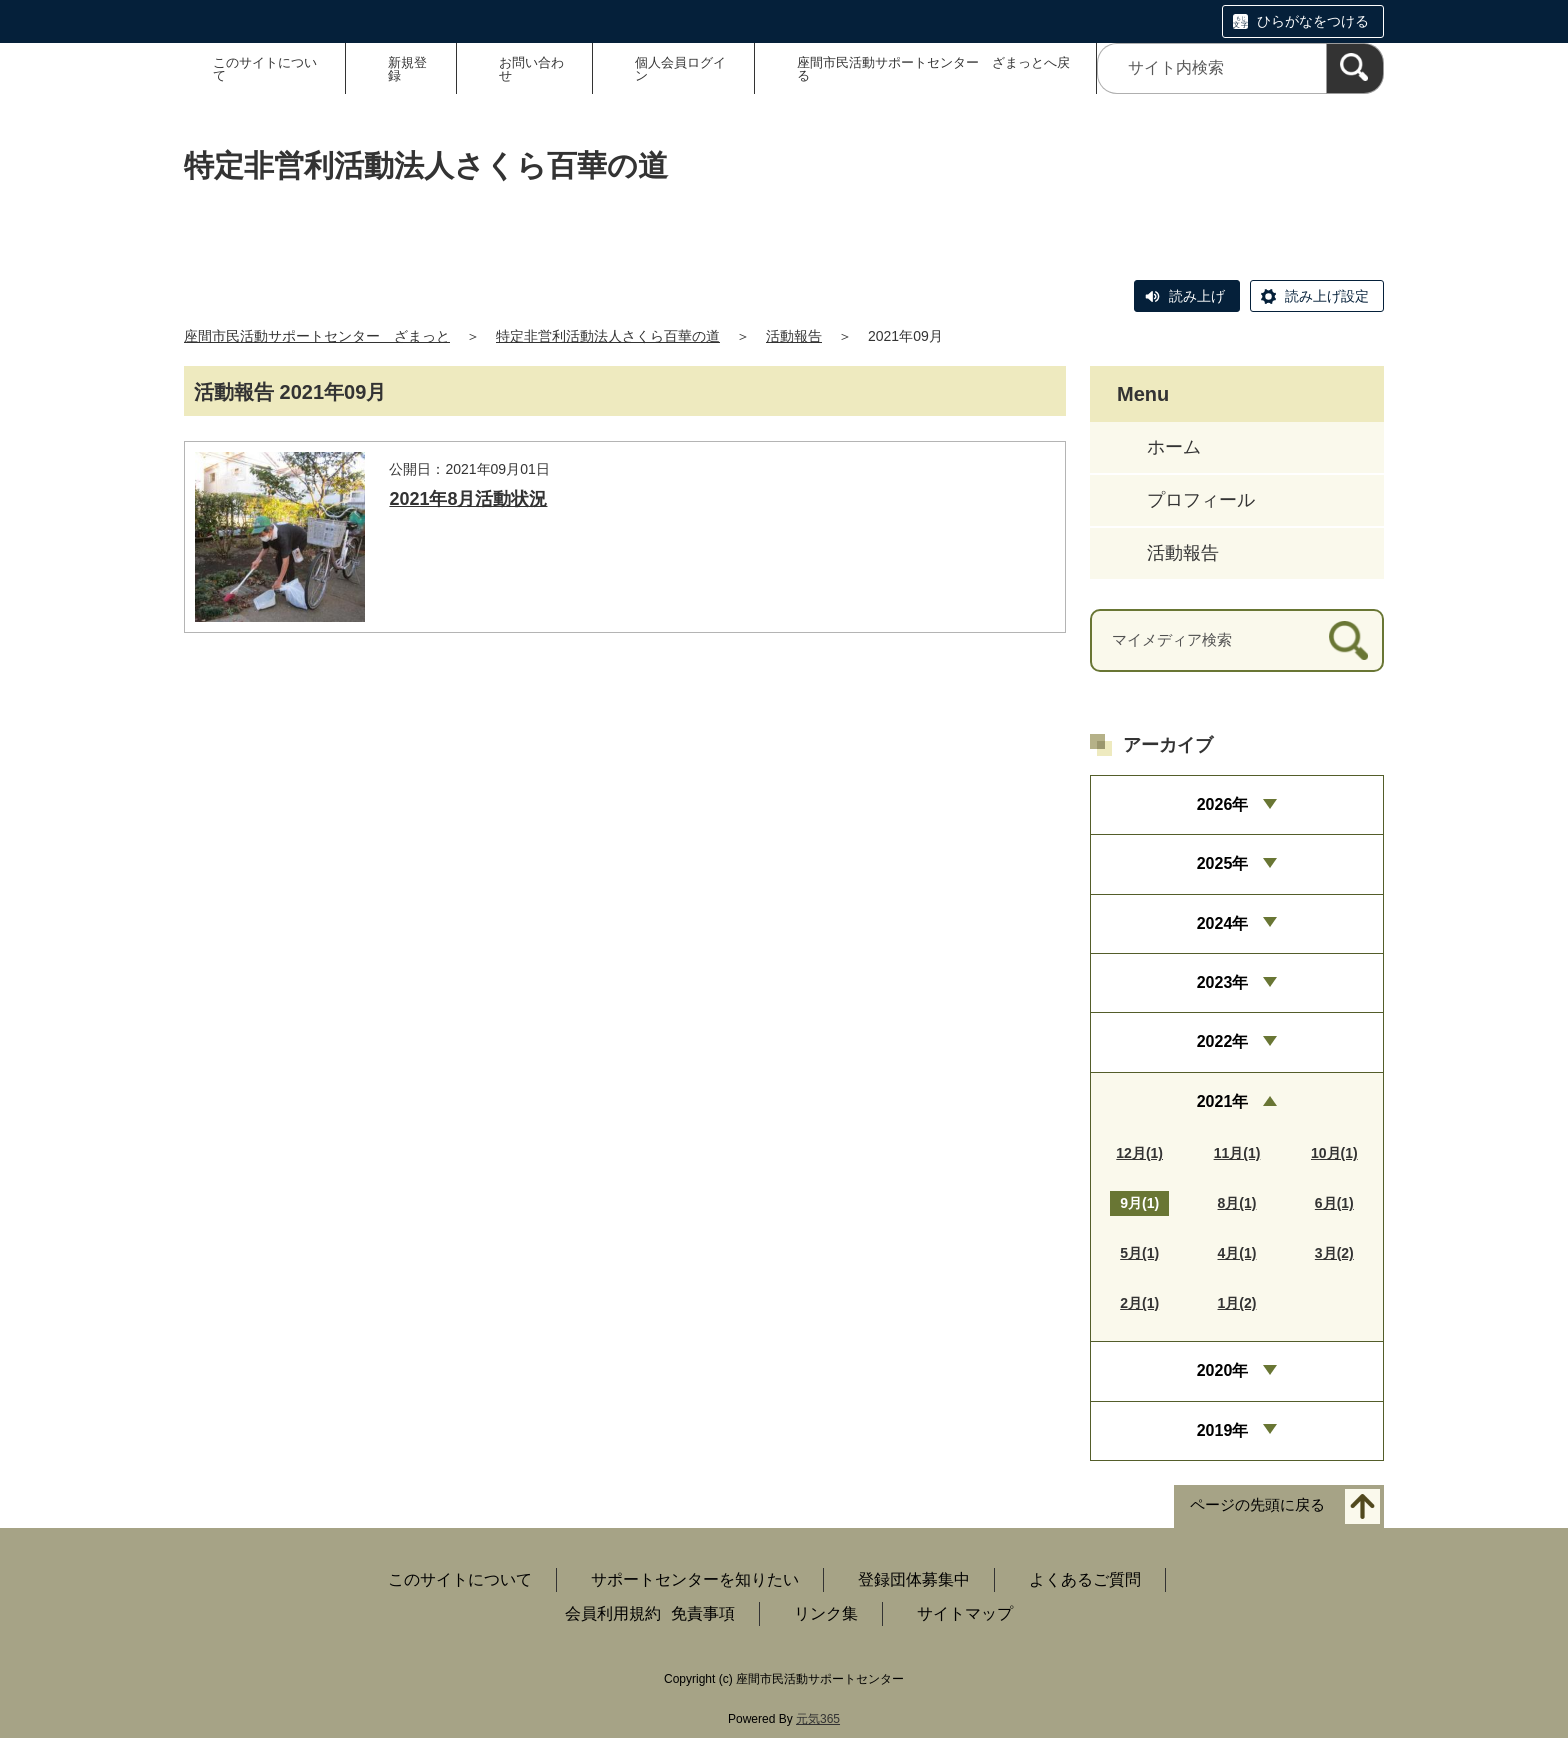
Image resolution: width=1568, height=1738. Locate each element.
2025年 (1223, 863)
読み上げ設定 (1327, 296)
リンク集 (826, 1613)
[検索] (1355, 68)
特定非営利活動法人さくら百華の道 (608, 336)
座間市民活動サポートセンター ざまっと (317, 336)
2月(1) (1139, 1303)
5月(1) (1139, 1253)
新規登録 (407, 69)
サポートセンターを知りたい (695, 1579)
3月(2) (1334, 1253)
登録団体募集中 (914, 1579)
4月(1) (1237, 1253)
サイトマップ (965, 1613)
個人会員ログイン (680, 69)
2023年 (1223, 982)
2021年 (1223, 1101)
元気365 (818, 1719)
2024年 (1223, 923)
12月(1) (1139, 1153)
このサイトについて (265, 69)
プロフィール (1201, 500)
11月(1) (1237, 1153)
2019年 (1223, 1430)
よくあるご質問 (1085, 1579)
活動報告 (794, 336)
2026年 (1223, 804)
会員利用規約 (613, 1613)
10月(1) (1334, 1153)
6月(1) (1334, 1203)
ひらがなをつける (1313, 21)
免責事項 (703, 1613)
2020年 (1223, 1370)
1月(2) (1237, 1303)
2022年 (1223, 1041)
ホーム (1174, 447)
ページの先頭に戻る (1257, 1504)
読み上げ (1197, 296)
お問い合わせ (531, 69)
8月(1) (1237, 1203)
